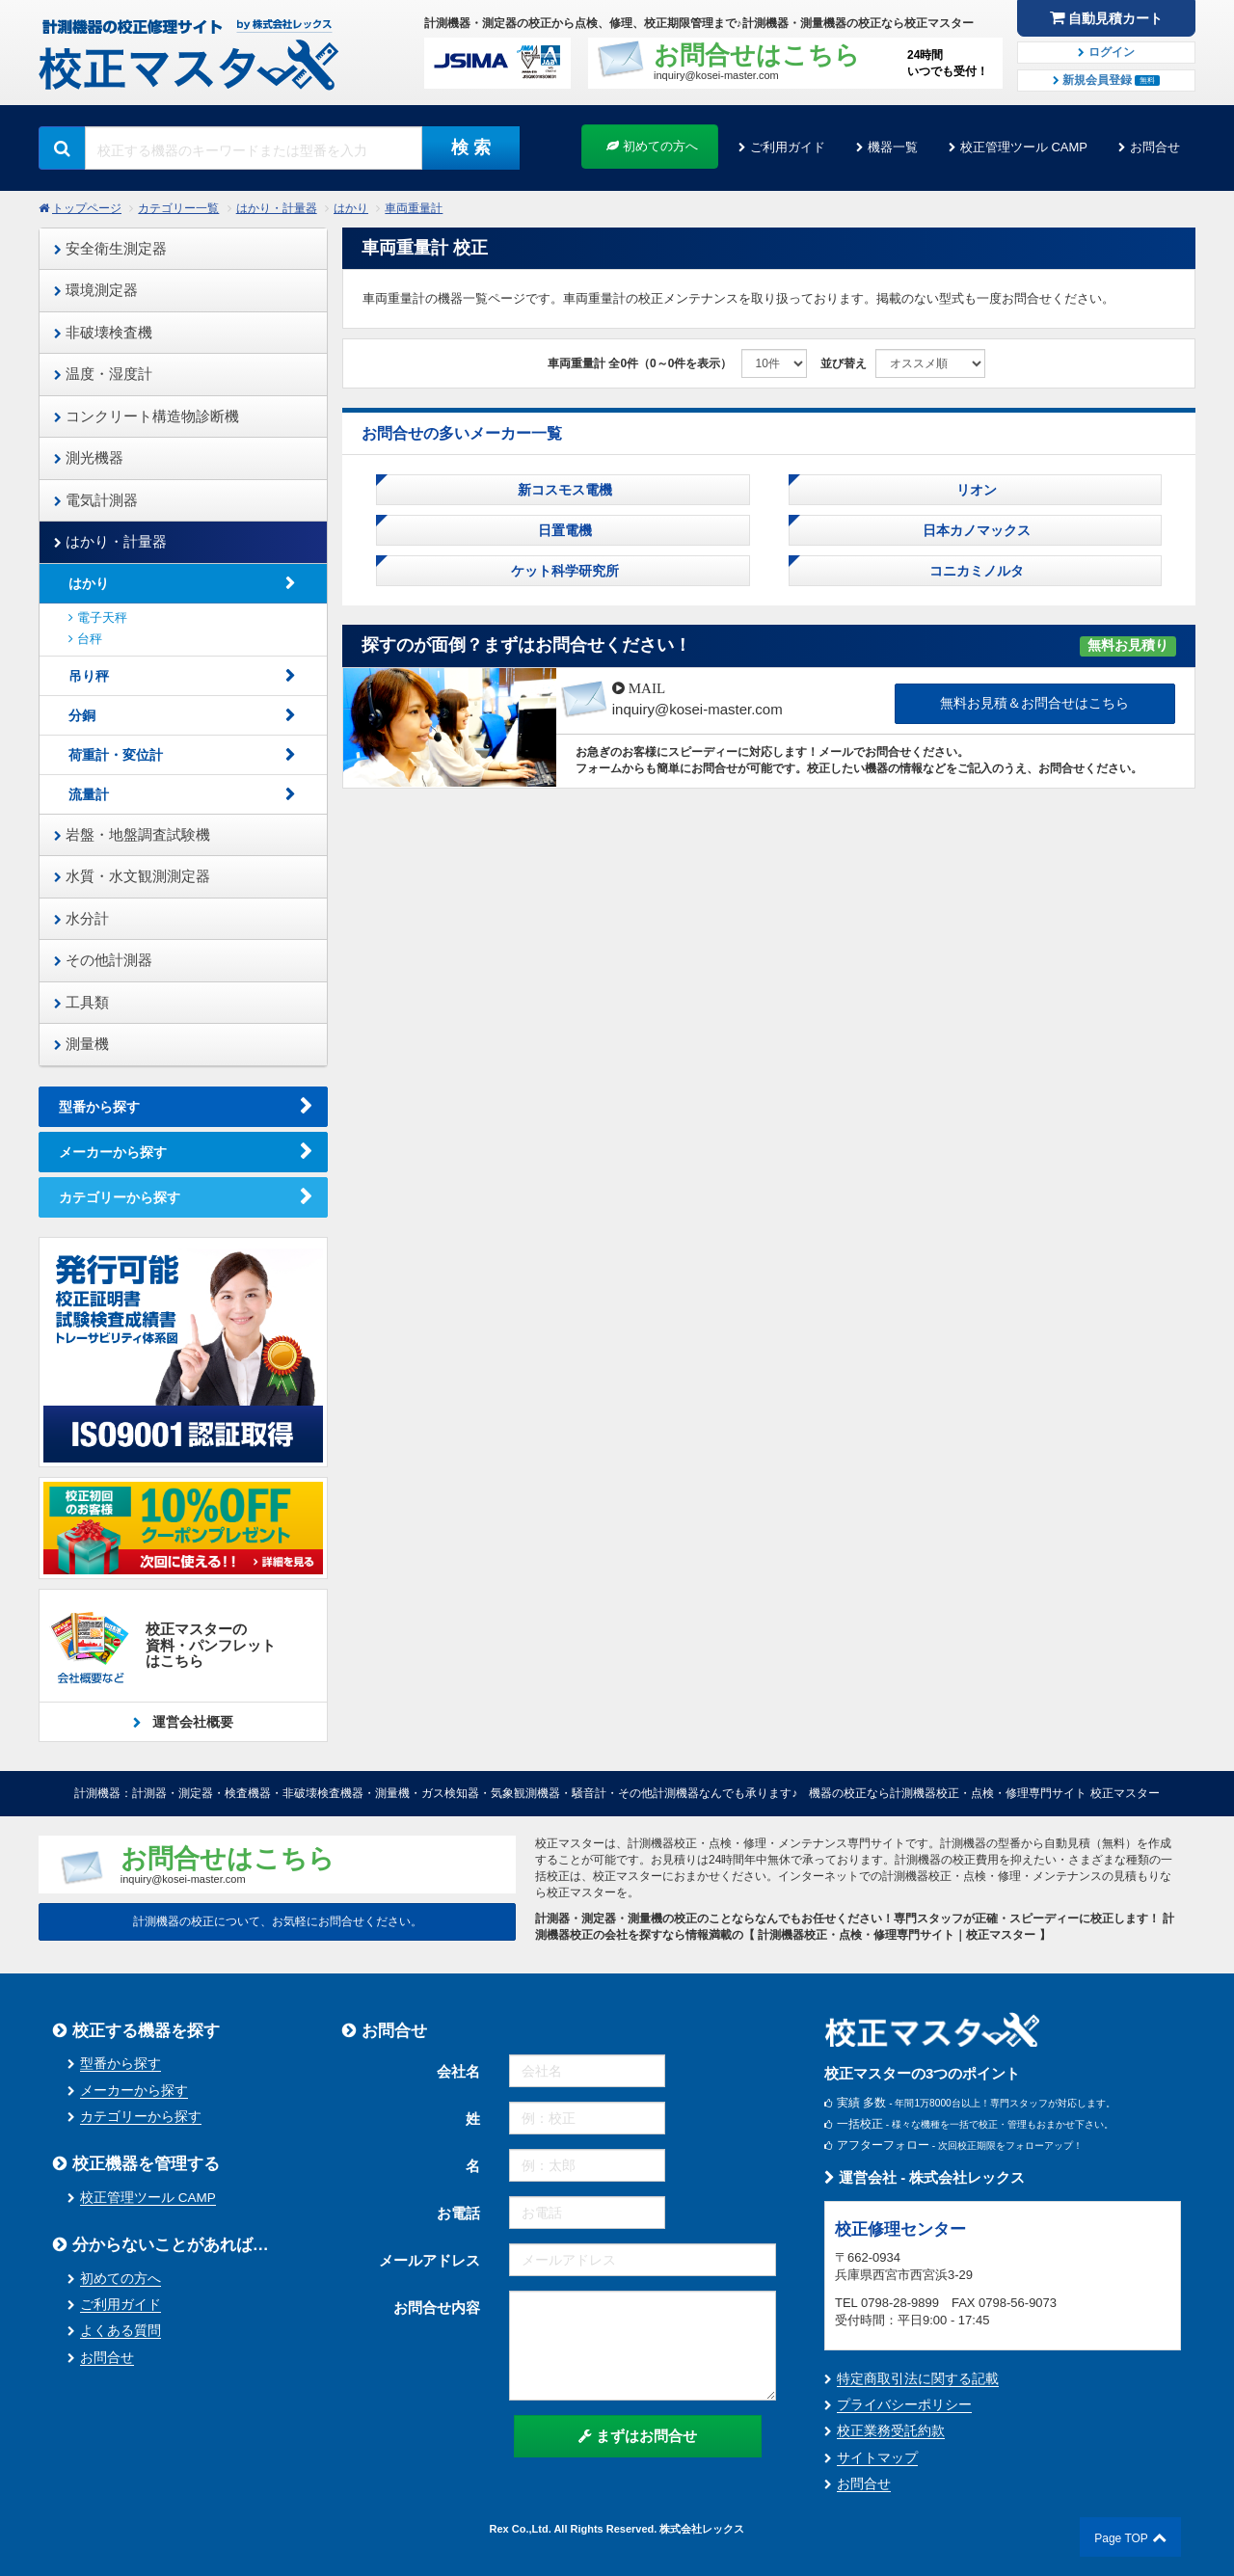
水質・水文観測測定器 (132, 876)
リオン (974, 489)
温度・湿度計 (103, 373)
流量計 (88, 794)
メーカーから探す (113, 1152)
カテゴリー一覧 (178, 208)
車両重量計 (414, 208)
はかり (351, 208)
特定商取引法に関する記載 (918, 2379)
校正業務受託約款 (891, 2431)
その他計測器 (103, 960)
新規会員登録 (1107, 80)
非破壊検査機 (103, 332)
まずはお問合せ (637, 2436)
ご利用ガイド (787, 147)
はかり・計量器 (276, 208)
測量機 (81, 1043)
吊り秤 (88, 676)
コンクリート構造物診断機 (146, 416)
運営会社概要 (190, 1722)
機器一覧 (893, 147)
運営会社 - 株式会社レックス (925, 2177)
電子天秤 (97, 617)
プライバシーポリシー (904, 2405)
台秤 (85, 638)
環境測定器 (96, 290)
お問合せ (1155, 147)
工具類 (81, 1002)
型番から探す (99, 1106)
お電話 (458, 2213)
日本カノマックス (975, 530)
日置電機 (563, 530)
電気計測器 (96, 500)
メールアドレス (429, 2260)
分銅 (81, 715)
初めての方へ (652, 146)
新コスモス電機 (563, 489)
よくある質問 (120, 2330)
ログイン (1106, 52)
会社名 (458, 2071)
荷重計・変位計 (115, 755)
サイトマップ (877, 2458)
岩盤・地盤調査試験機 (132, 834)
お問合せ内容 (436, 2307)
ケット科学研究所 (563, 570)
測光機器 (88, 457)
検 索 (471, 147)
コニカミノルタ (975, 570)
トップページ (86, 208)
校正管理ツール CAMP (1023, 147)
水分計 (81, 918)
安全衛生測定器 (110, 248)
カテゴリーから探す (119, 1197)
